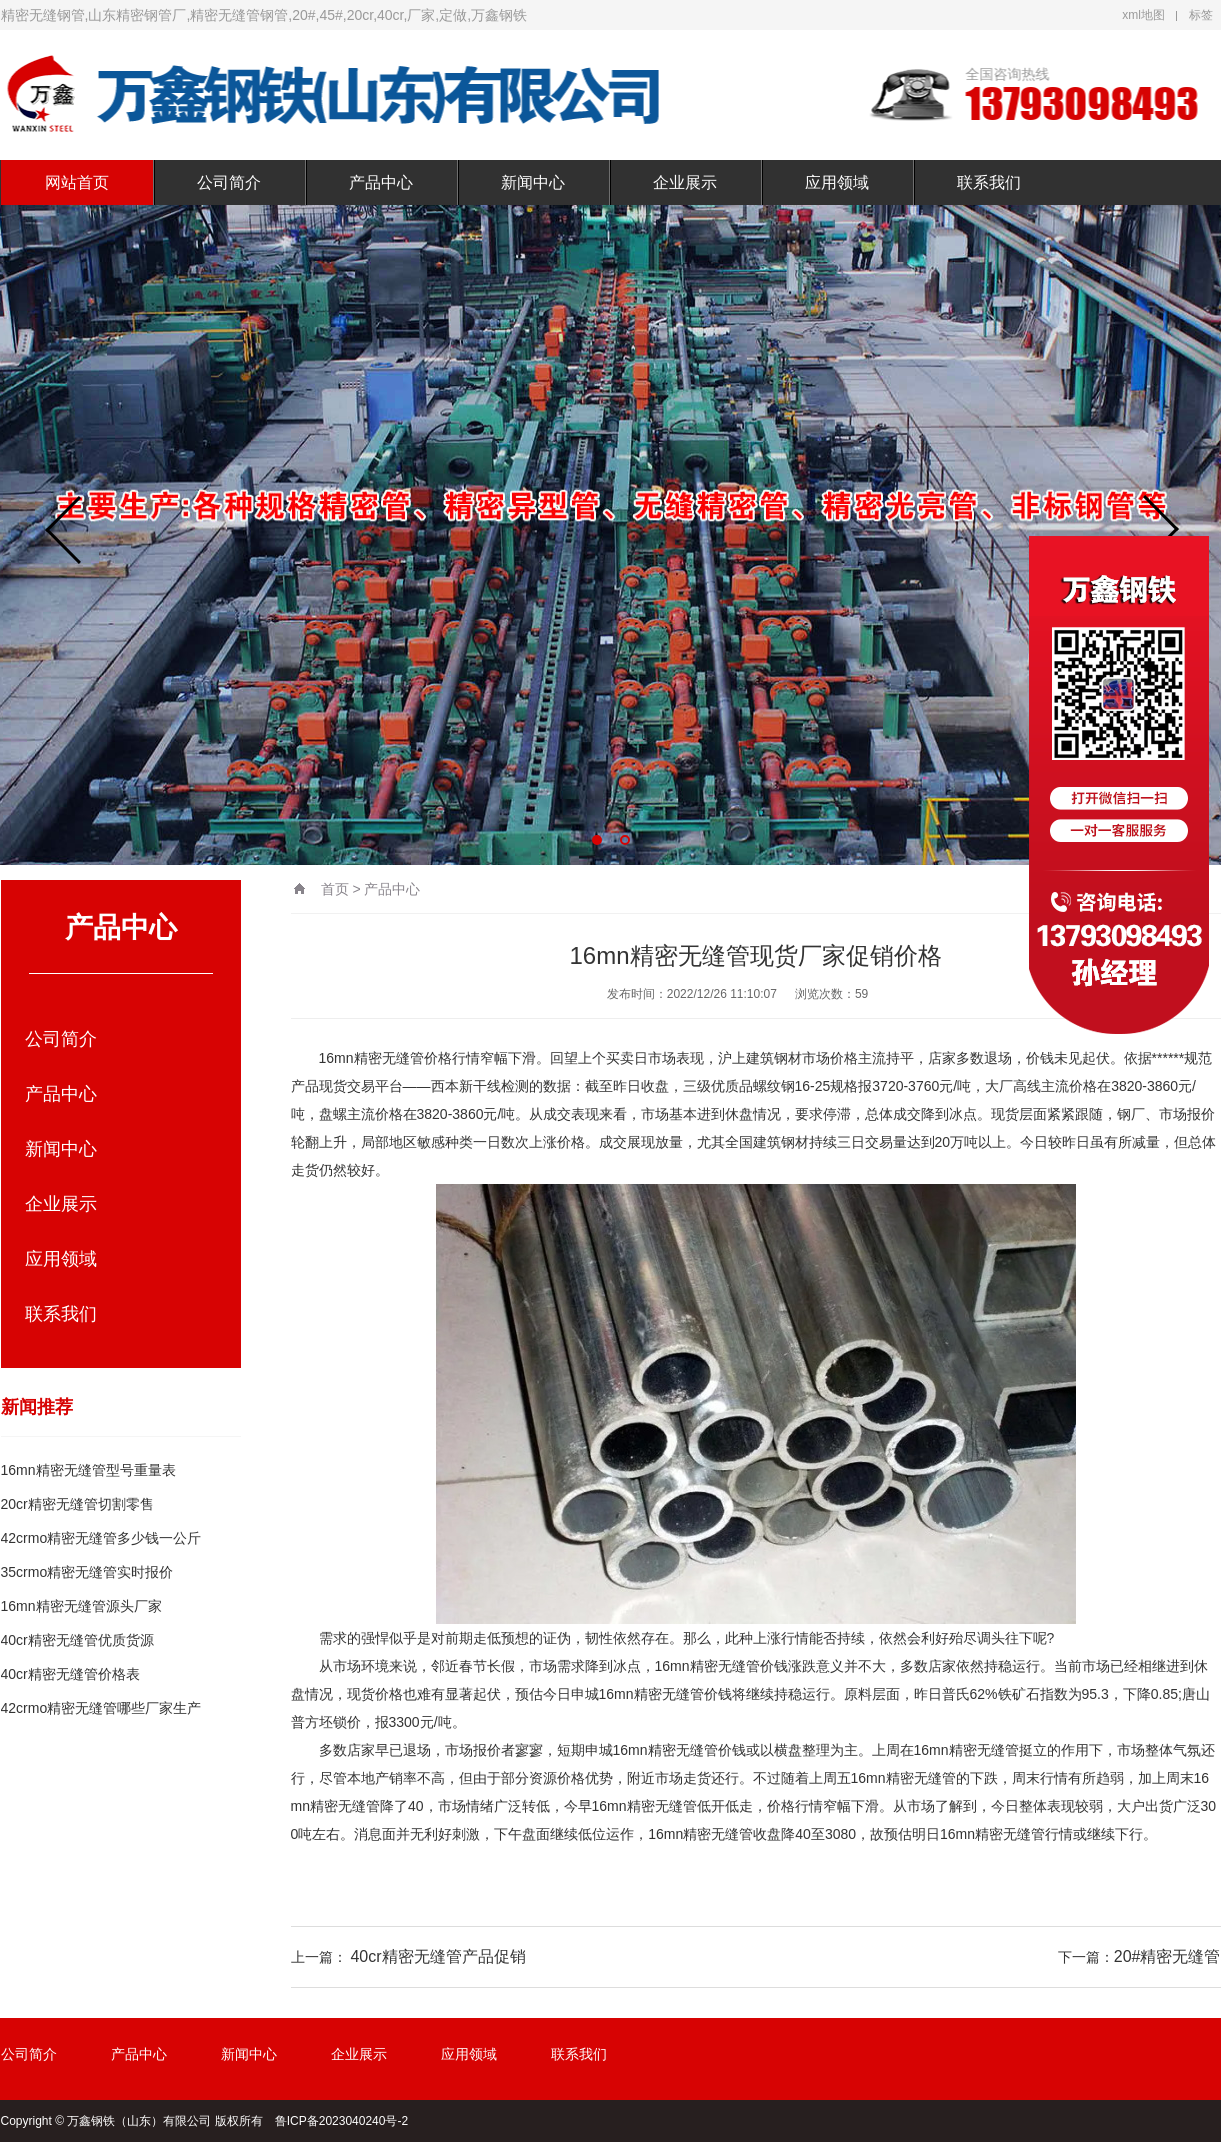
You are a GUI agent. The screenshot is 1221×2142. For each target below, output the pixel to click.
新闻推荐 (37, 1407)
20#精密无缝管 (1167, 1956)
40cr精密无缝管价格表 (70, 1674)
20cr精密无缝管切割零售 (77, 1504)
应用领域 (837, 182)
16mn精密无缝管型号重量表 (88, 1470)
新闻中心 (533, 182)
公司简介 (229, 182)
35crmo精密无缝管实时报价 (87, 1572)
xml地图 (1143, 15)
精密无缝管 (389, 1058)
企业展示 (685, 182)
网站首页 (77, 182)
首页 (335, 889)
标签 (1201, 15)
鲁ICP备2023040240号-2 (341, 2121)
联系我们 (989, 182)
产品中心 (381, 182)
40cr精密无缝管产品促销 (437, 1956)
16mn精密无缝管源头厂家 (81, 1606)
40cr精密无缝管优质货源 (77, 1640)
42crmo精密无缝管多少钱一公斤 (101, 1538)
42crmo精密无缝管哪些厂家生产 (101, 1708)
